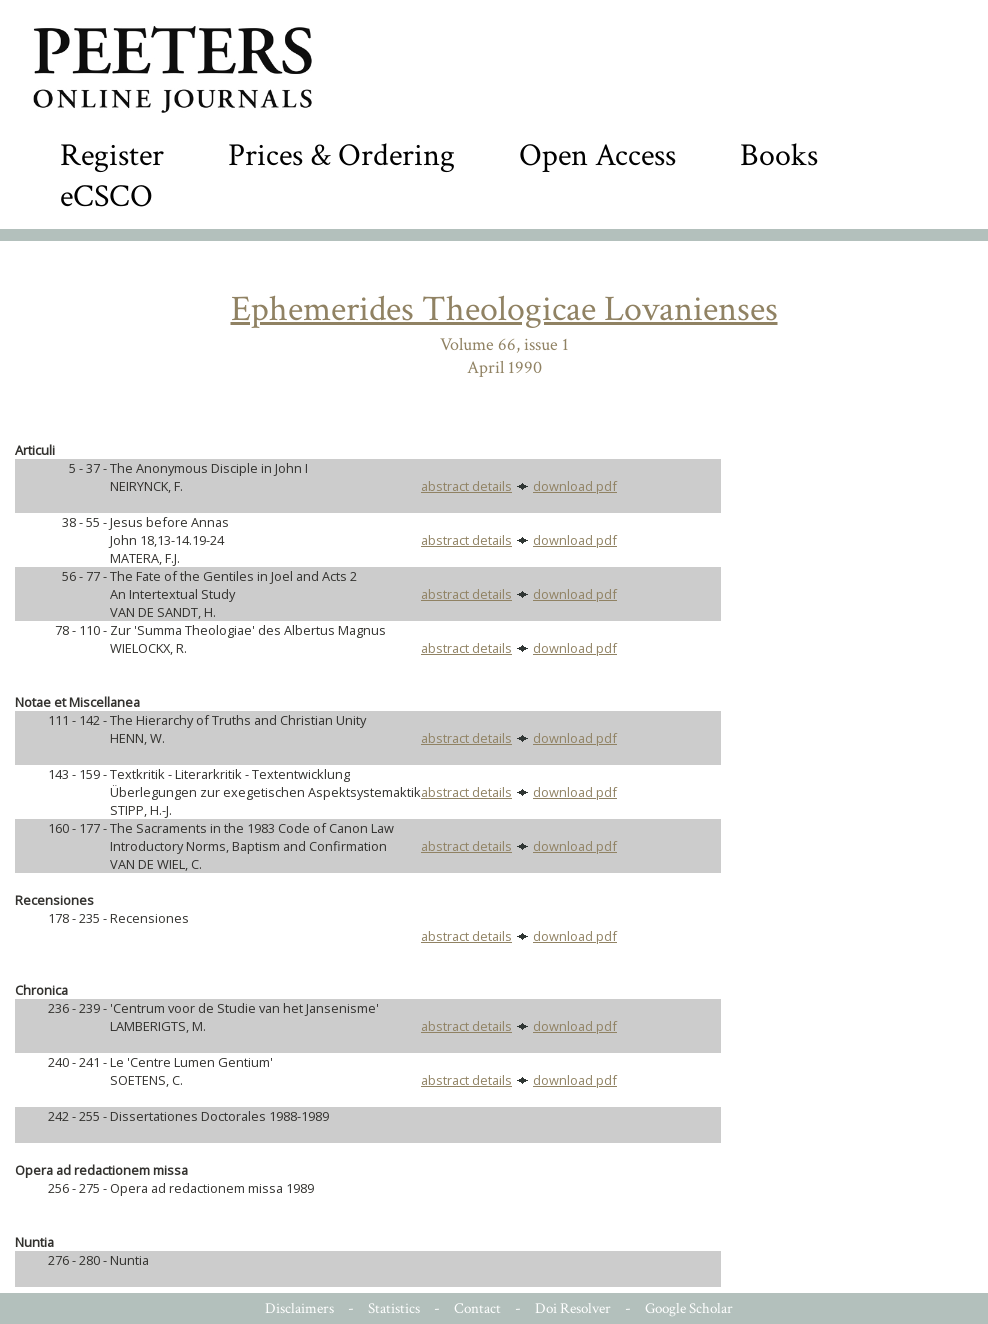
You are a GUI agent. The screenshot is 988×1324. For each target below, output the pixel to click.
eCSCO (106, 196)
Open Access (597, 155)
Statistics (394, 1308)
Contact (477, 1308)
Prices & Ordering (341, 155)
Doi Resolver (573, 1308)
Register (112, 155)
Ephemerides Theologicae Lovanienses (504, 309)
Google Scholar (689, 1308)
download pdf (575, 486)
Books (779, 155)
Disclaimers (299, 1308)
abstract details (466, 486)
